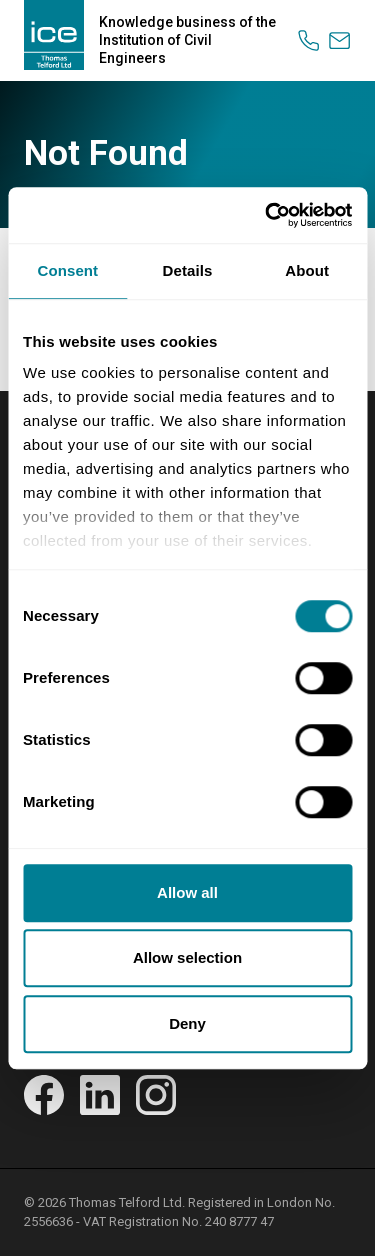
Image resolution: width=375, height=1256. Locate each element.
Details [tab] (188, 270)
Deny (187, 1023)
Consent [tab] (67, 270)
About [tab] (307, 270)
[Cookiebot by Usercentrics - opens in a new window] (267, 215)
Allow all (187, 892)
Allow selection (187, 957)
